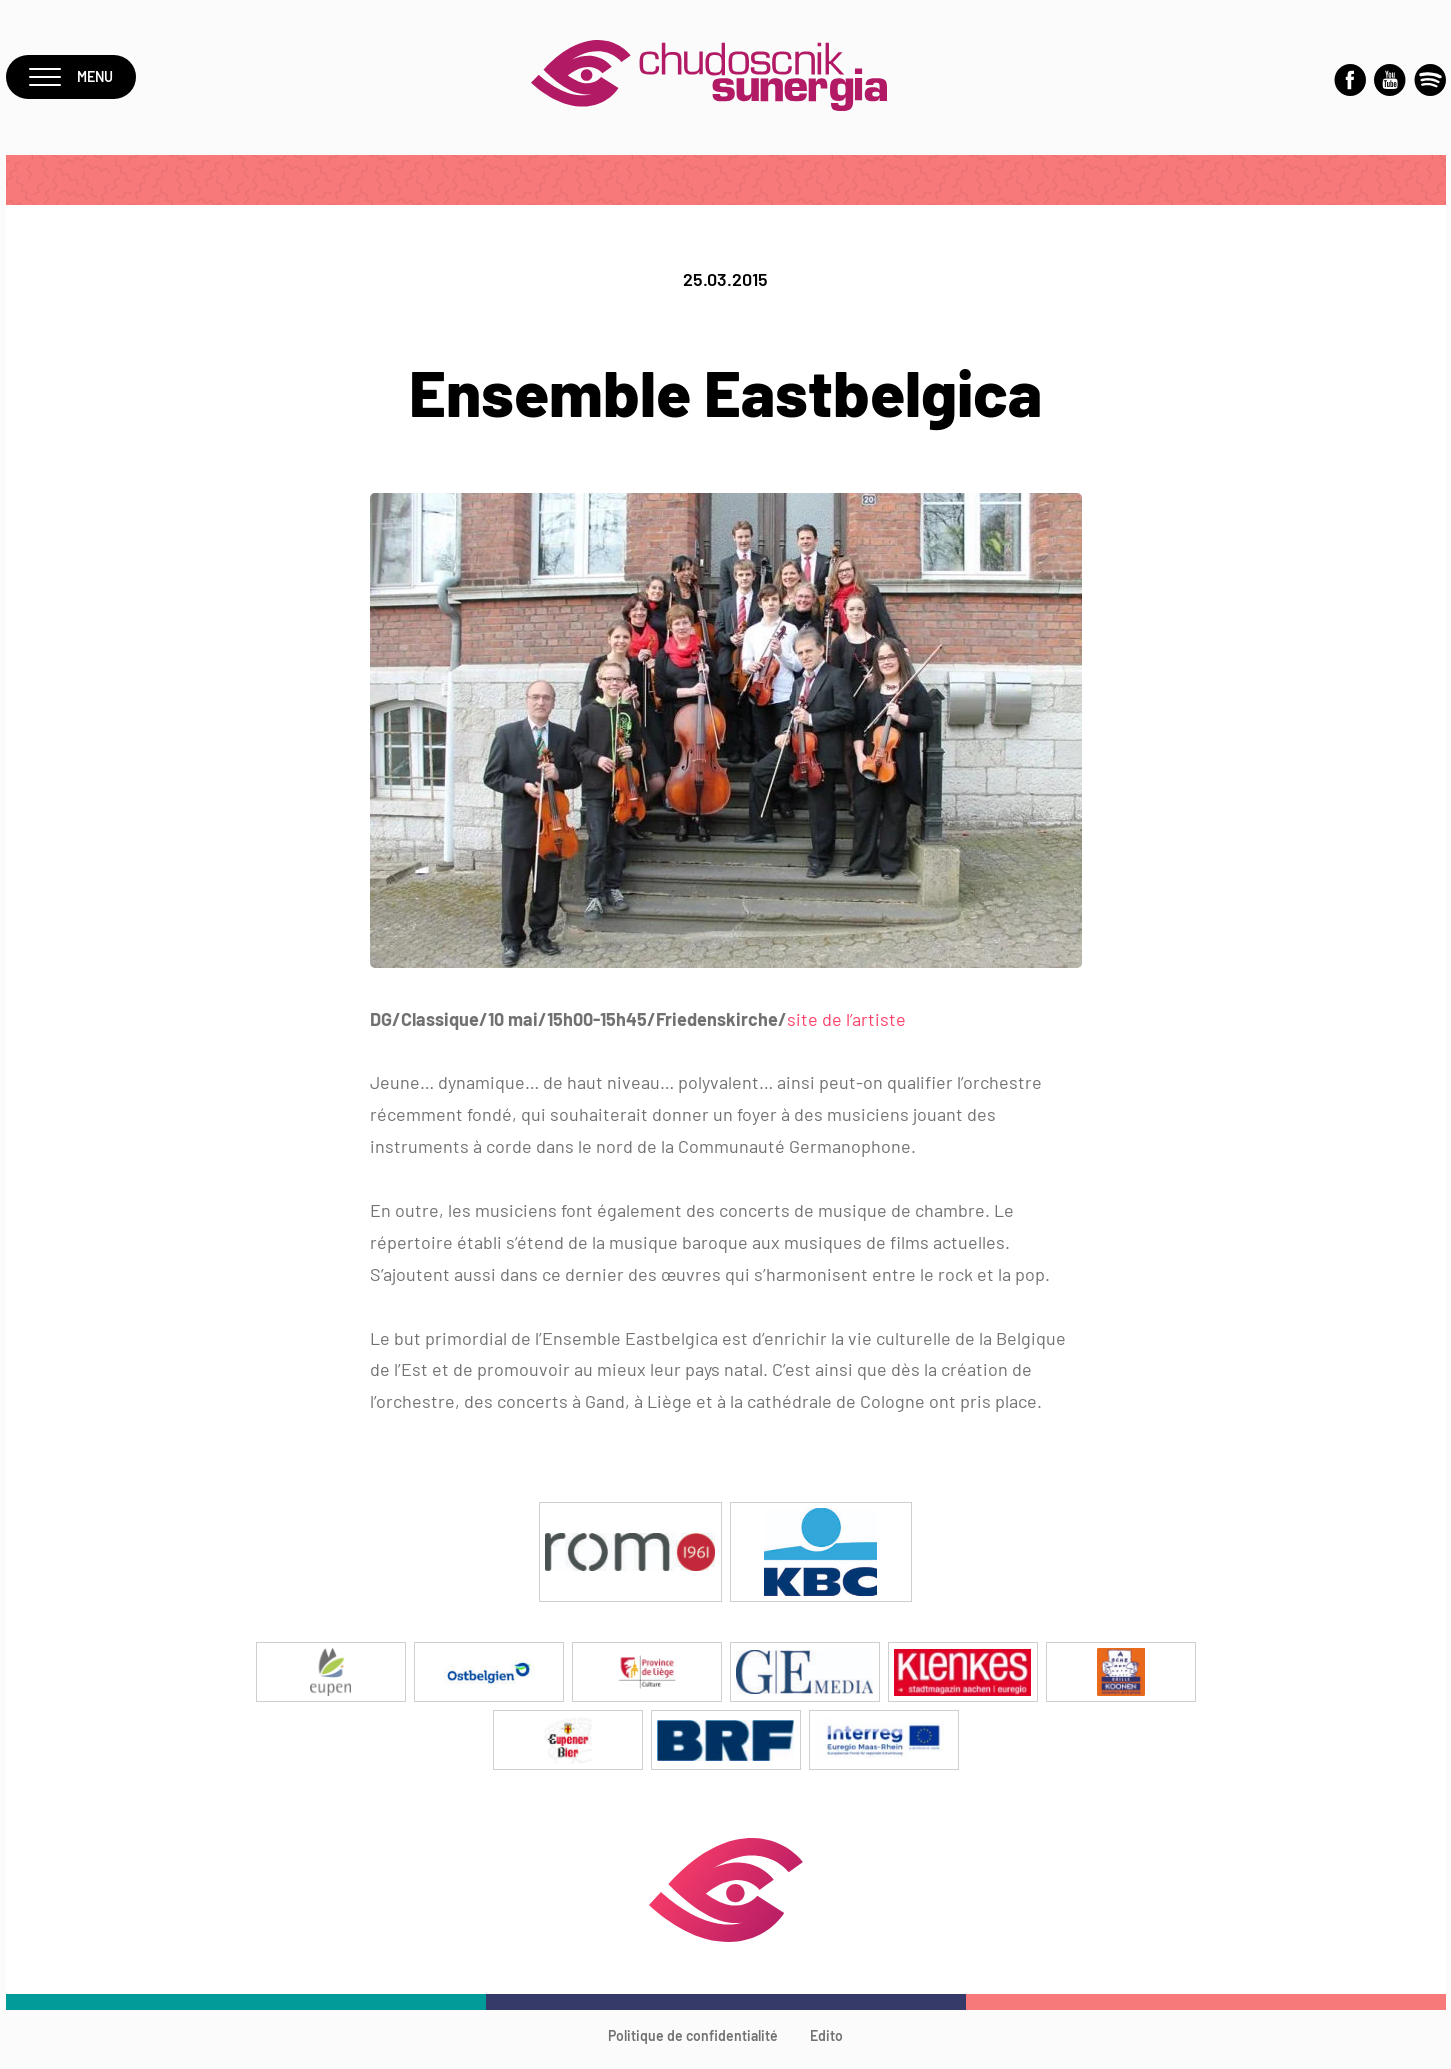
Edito (826, 2043)
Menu (74, 81)
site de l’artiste (846, 1027)
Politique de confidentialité (693, 2043)
